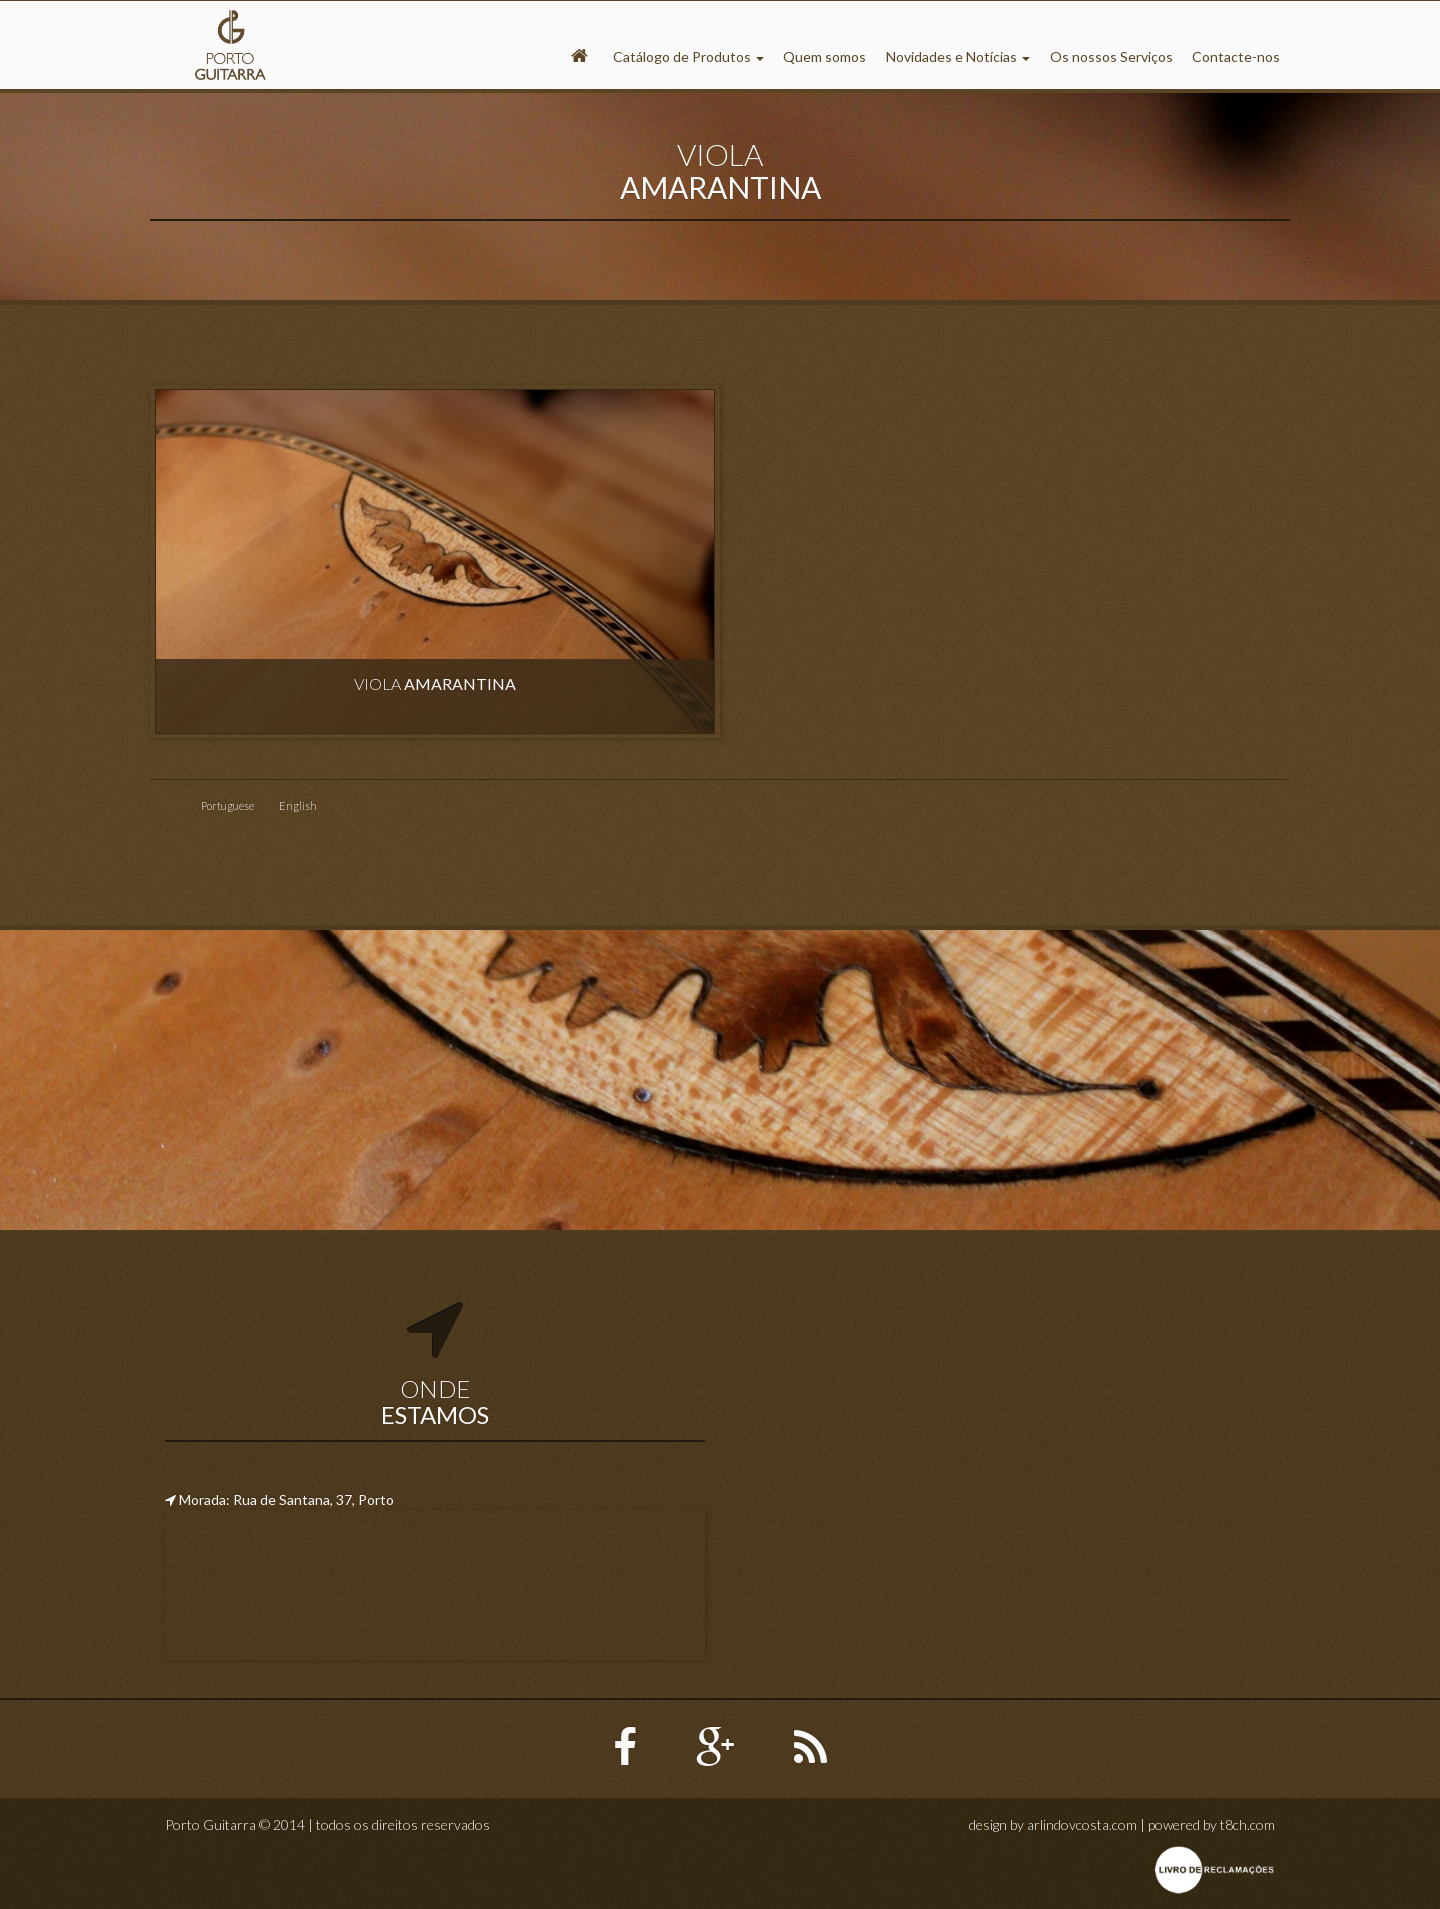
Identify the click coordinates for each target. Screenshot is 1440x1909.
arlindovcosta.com (1082, 1824)
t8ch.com (1247, 1824)
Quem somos (824, 56)
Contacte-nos (1236, 56)
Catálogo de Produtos (688, 56)
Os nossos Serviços (1111, 56)
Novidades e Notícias (958, 56)
